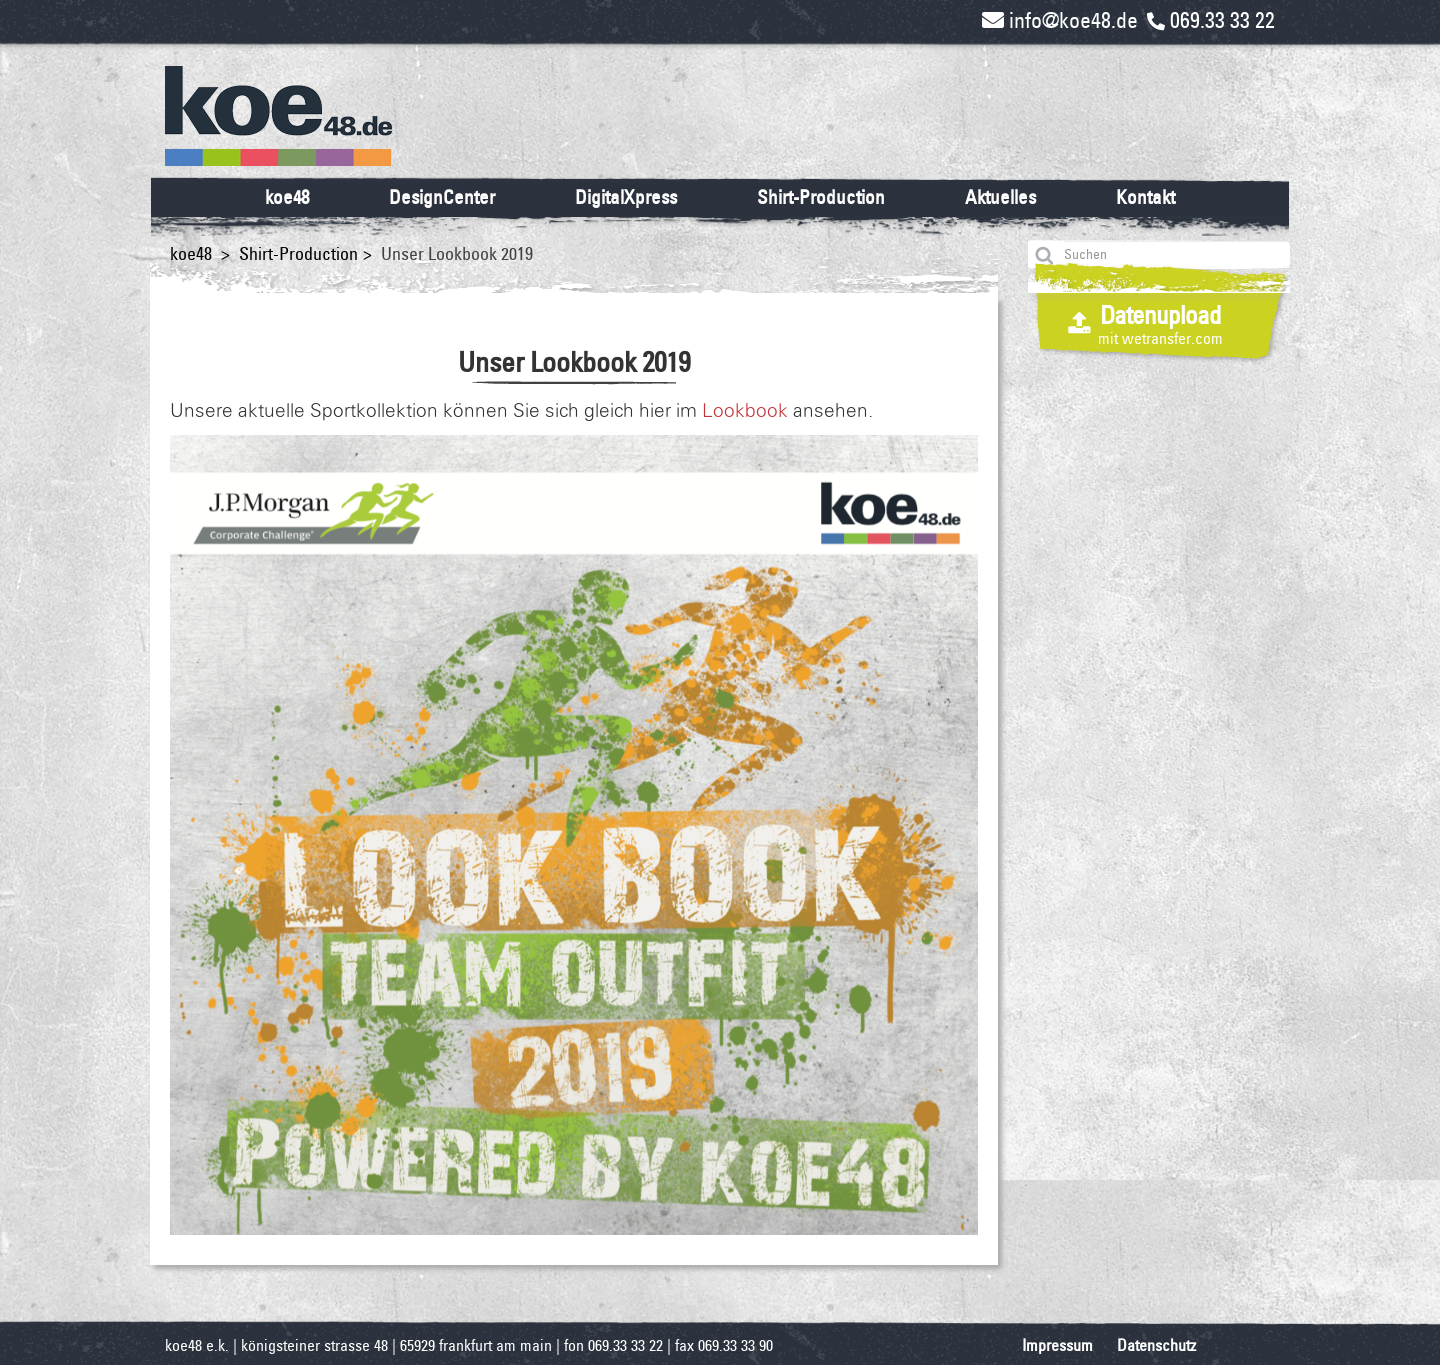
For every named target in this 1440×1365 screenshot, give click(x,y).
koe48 (287, 197)
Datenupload (1160, 324)
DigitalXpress (626, 197)
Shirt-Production (821, 197)
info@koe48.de (1060, 20)
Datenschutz (1156, 1345)
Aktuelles (1000, 197)
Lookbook (745, 411)
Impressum (1057, 1345)
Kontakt (1145, 197)
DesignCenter (442, 197)
